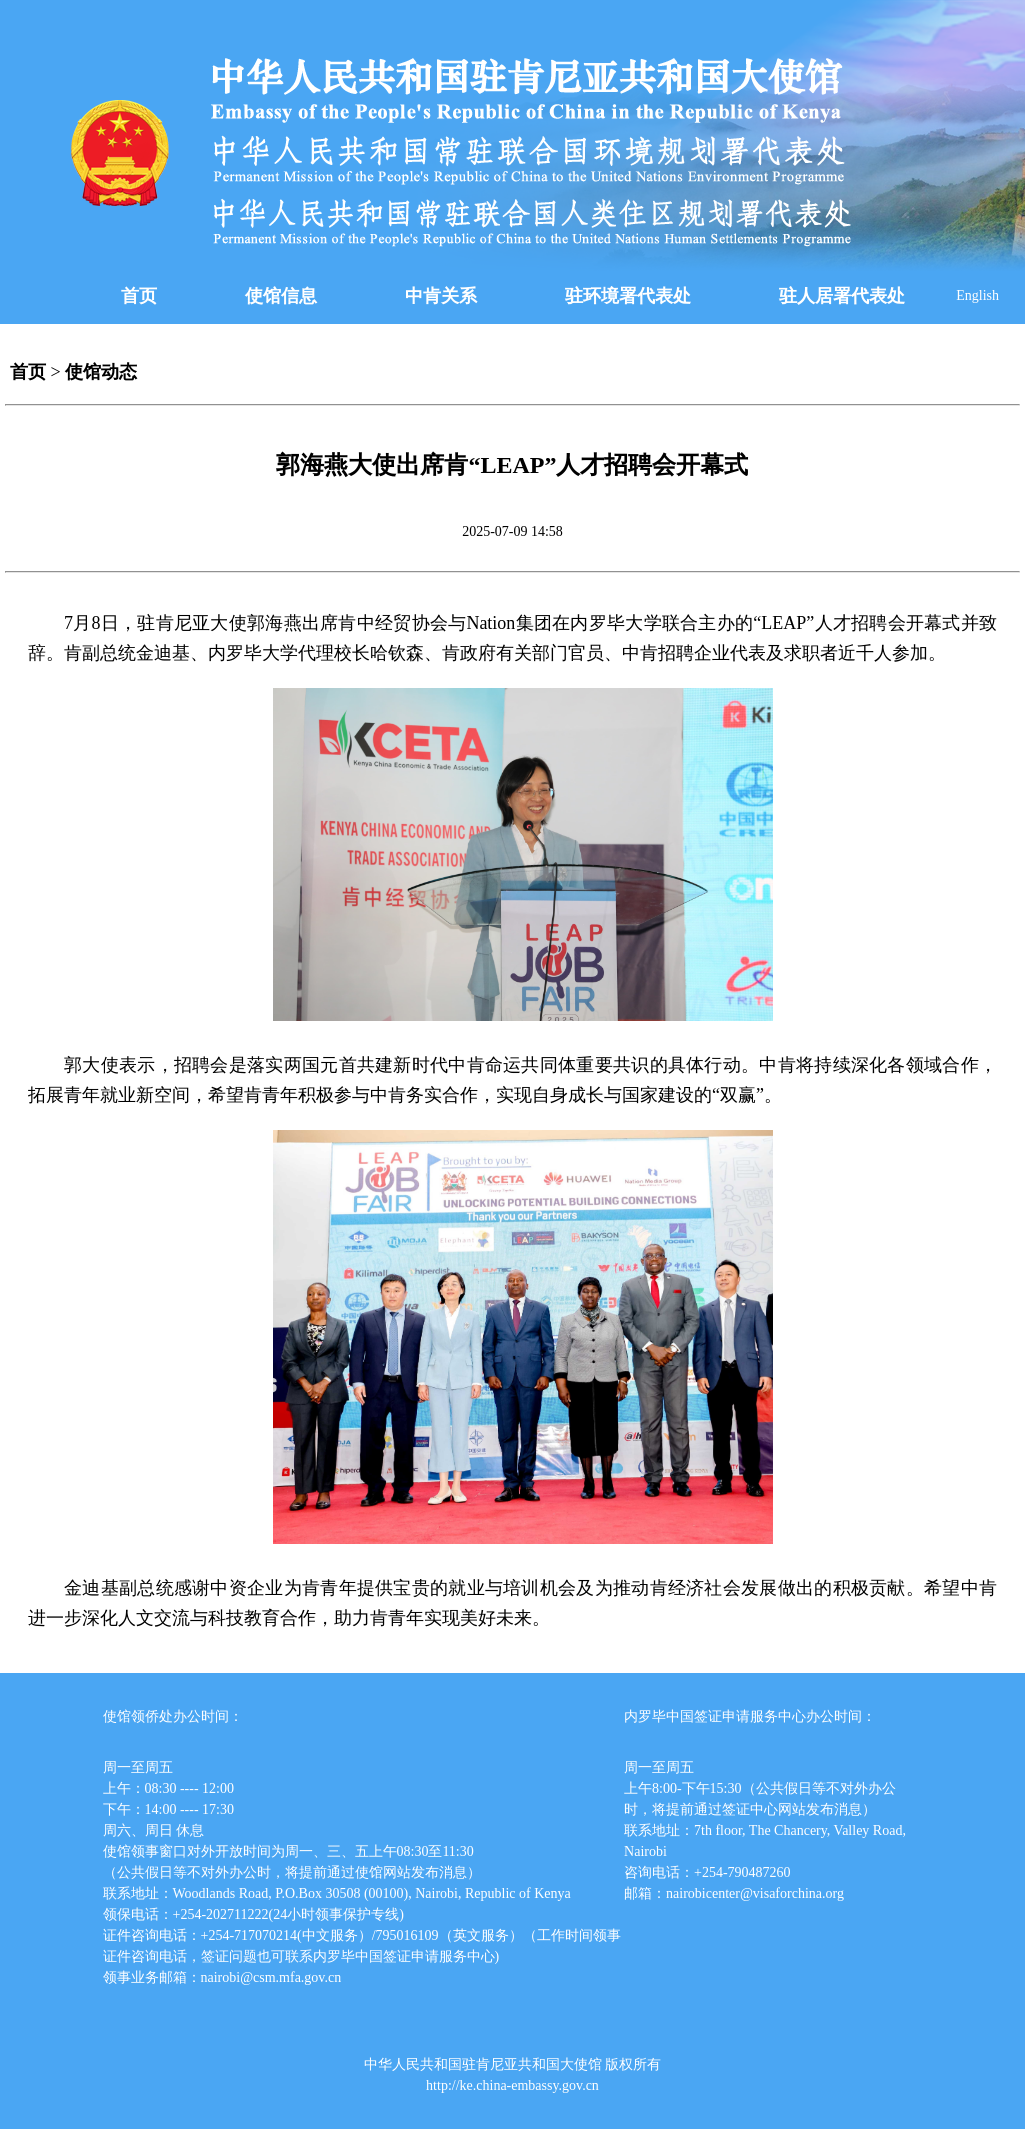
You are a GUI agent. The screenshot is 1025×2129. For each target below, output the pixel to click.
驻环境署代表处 (628, 296)
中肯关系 (441, 296)
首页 (139, 296)
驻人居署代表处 (842, 296)
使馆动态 (101, 372)
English (977, 295)
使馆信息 (281, 296)
